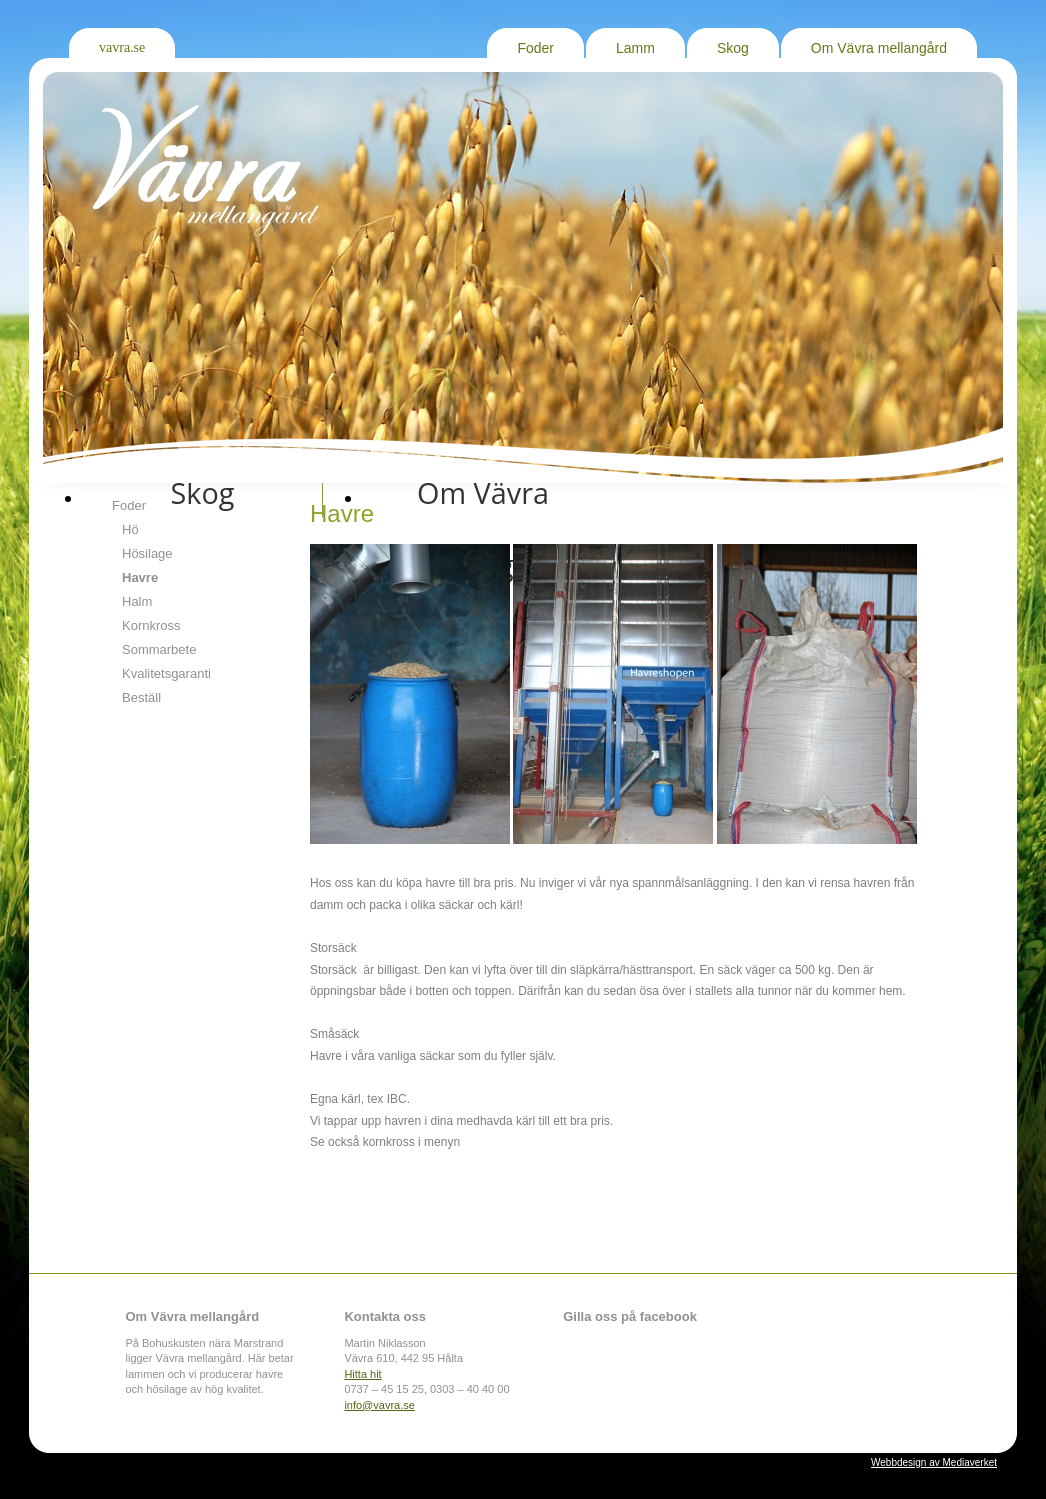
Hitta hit (362, 1374)
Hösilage (147, 553)
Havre (140, 577)
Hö (130, 529)
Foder (535, 48)
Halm (137, 601)
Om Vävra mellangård (879, 48)
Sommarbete (159, 649)
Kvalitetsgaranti (166, 673)
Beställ (141, 697)
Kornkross (151, 625)
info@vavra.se (379, 1405)
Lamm (635, 48)
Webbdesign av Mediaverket (934, 1462)
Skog (733, 48)
